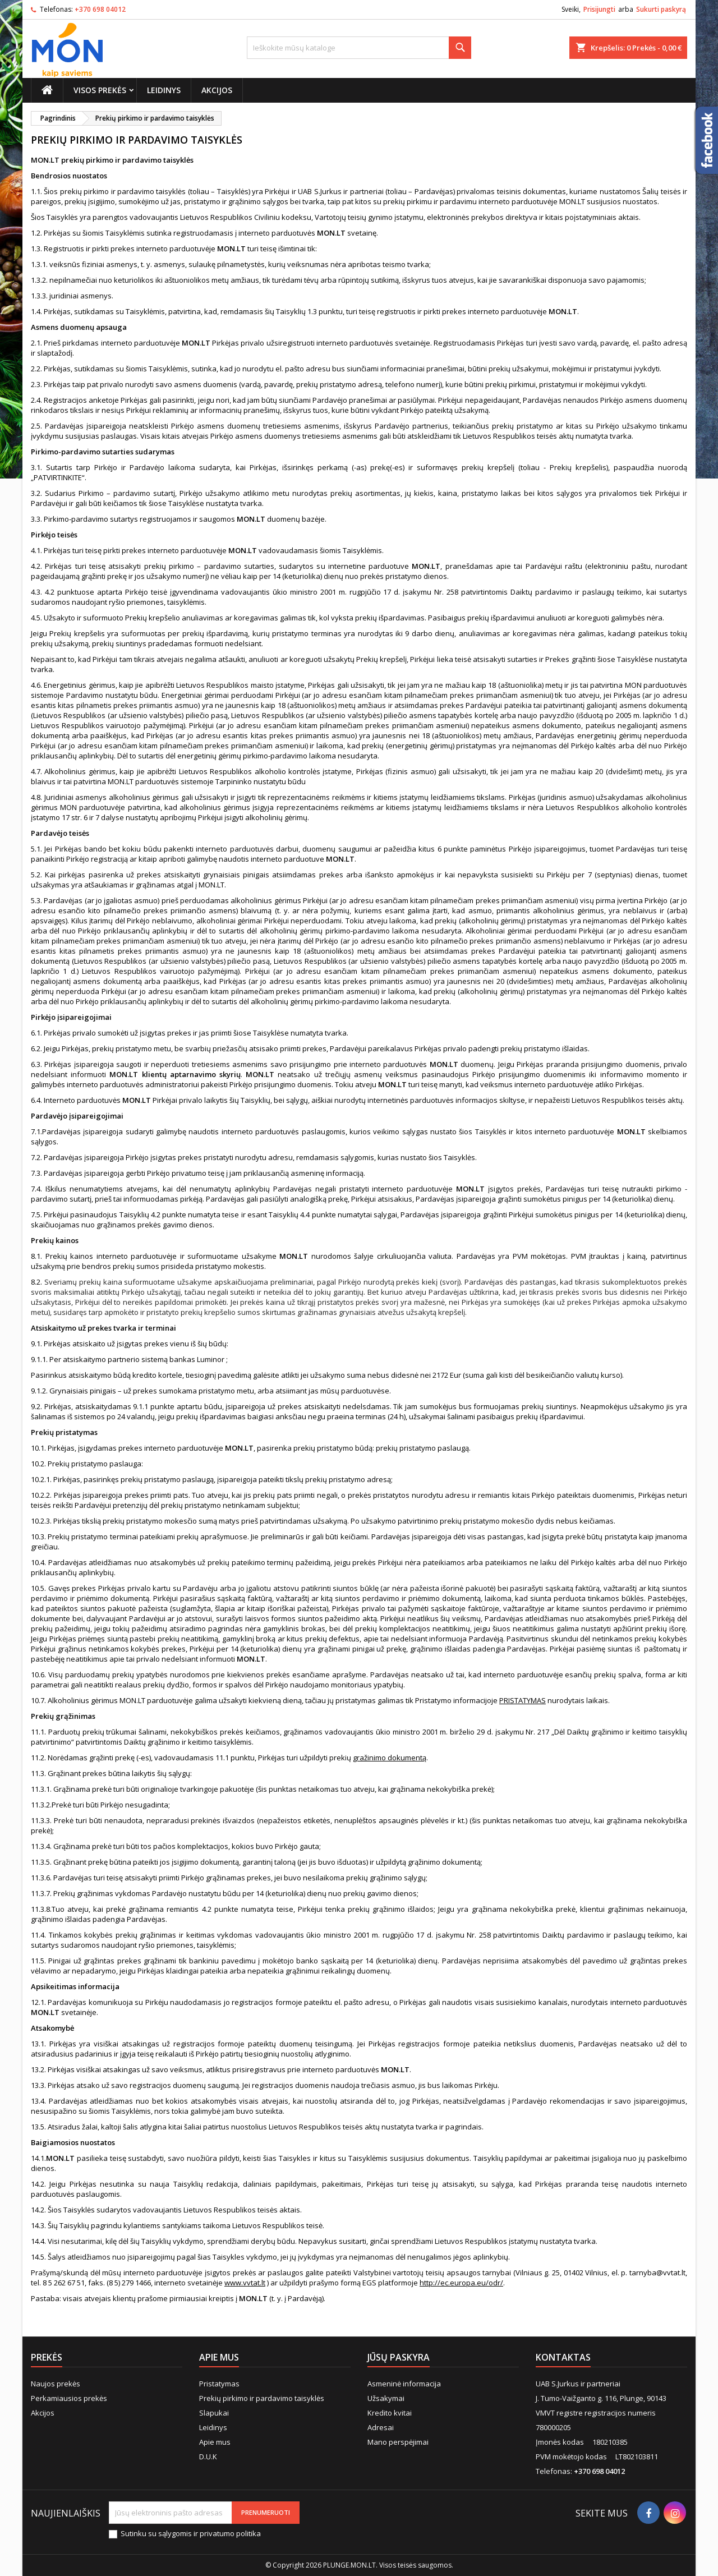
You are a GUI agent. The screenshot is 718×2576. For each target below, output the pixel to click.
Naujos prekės (55, 2384)
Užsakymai (385, 2398)
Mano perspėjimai (398, 2442)
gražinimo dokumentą (389, 1757)
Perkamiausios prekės (69, 2398)
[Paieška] (359, 47)
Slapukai (214, 2413)
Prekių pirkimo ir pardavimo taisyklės (261, 2398)
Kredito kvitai (389, 2413)
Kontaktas (563, 2357)
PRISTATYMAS (522, 1700)
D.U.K (208, 2456)
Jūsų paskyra (398, 2357)
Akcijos (216, 90)
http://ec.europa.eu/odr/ (461, 2283)
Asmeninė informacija (404, 2384)
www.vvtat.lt (244, 2283)
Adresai (380, 2427)
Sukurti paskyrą (661, 9)
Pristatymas (219, 2384)
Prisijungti (599, 9)
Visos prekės (99, 90)
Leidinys (164, 90)
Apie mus (215, 2442)
